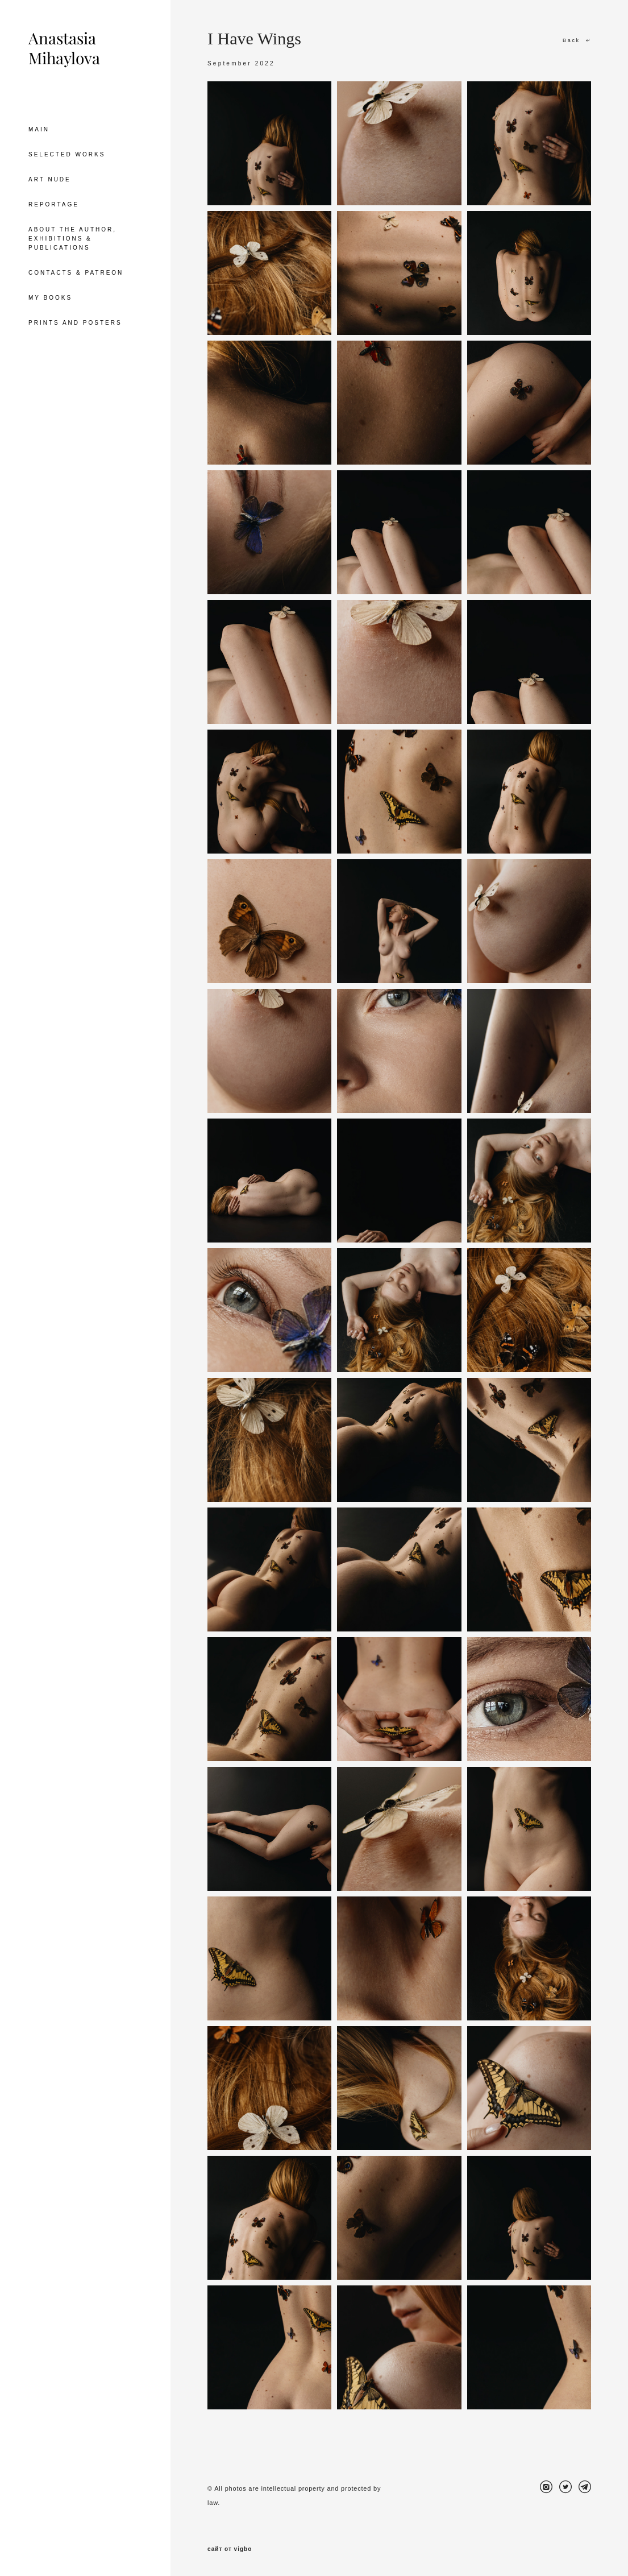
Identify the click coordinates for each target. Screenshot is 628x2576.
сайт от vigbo (229, 2549)
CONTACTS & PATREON (75, 273)
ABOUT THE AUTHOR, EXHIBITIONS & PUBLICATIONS (72, 238)
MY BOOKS (50, 298)
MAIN (38, 129)
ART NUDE (49, 179)
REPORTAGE (53, 204)
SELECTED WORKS (66, 154)
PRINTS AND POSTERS (75, 323)
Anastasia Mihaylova (64, 48)
